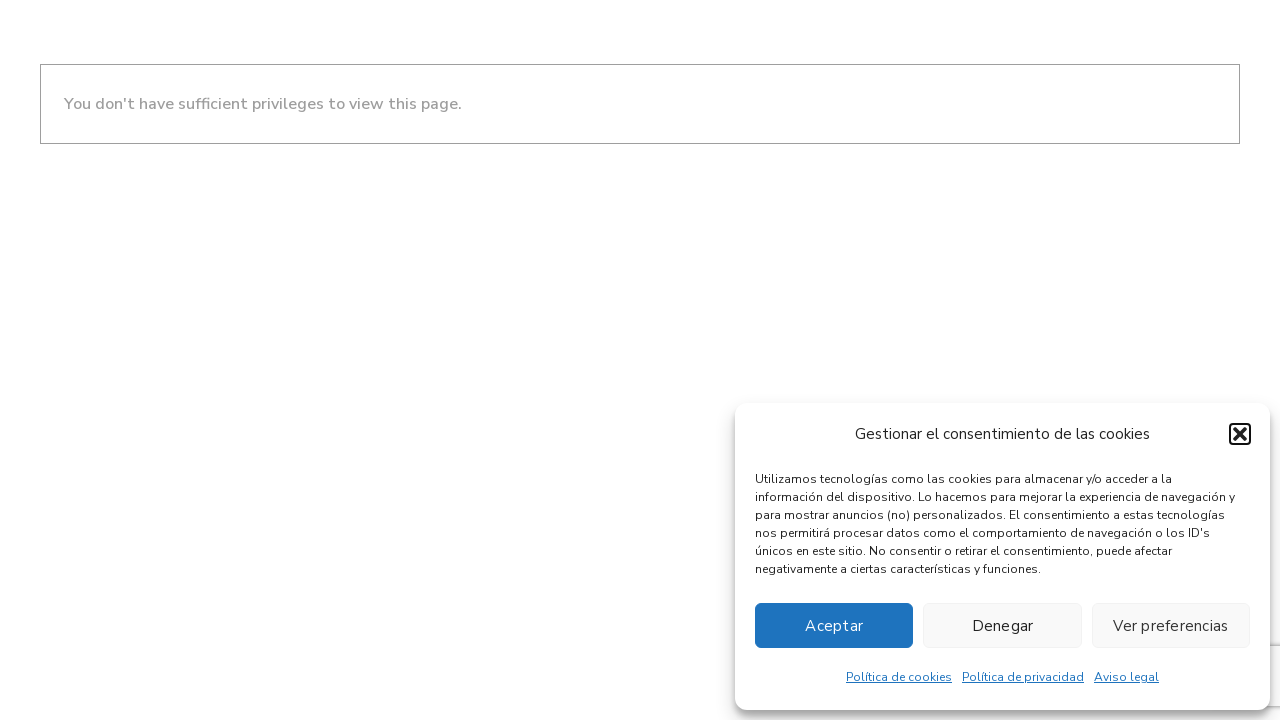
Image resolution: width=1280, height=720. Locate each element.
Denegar (1003, 626)
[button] (1240, 434)
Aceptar (834, 626)
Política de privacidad (1023, 677)
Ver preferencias (1170, 626)
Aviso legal (1126, 677)
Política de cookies (899, 677)
